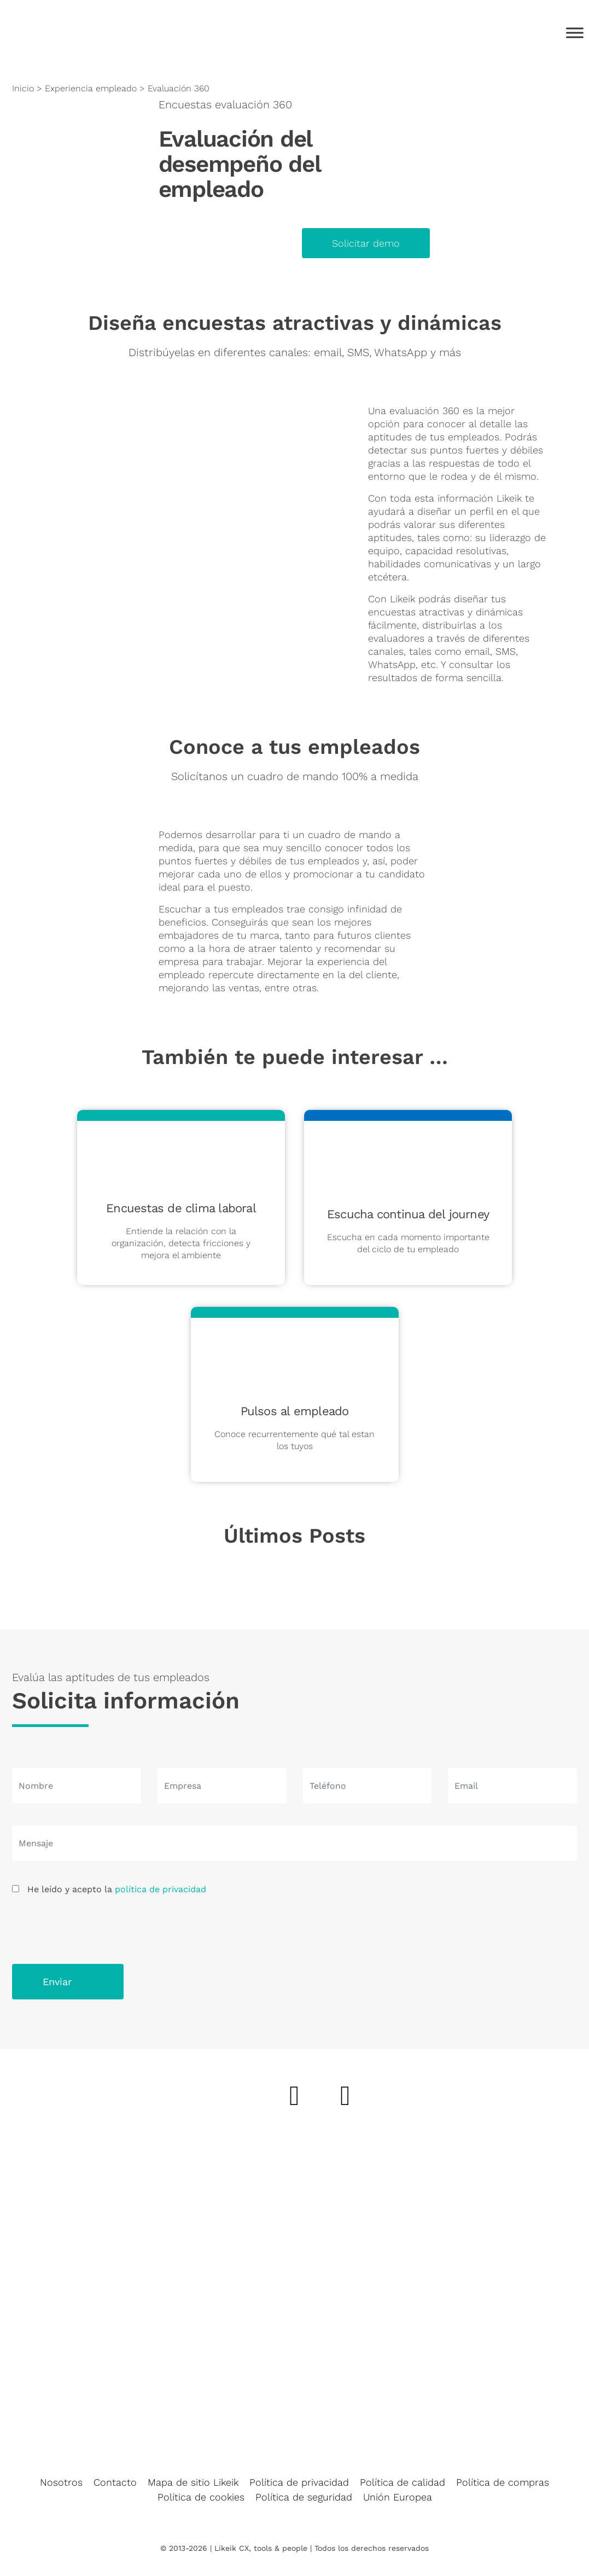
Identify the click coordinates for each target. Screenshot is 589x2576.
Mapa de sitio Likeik (193, 2482)
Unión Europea (397, 2497)
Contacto (115, 2482)
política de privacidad (160, 1889)
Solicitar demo (366, 243)
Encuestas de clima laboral (181, 1208)
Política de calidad (402, 2482)
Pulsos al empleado (295, 1411)
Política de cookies (201, 2497)
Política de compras (502, 2482)
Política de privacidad (299, 2482)
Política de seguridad (303, 2497)
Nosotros (61, 2482)
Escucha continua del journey (408, 1214)
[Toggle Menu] (575, 32)
